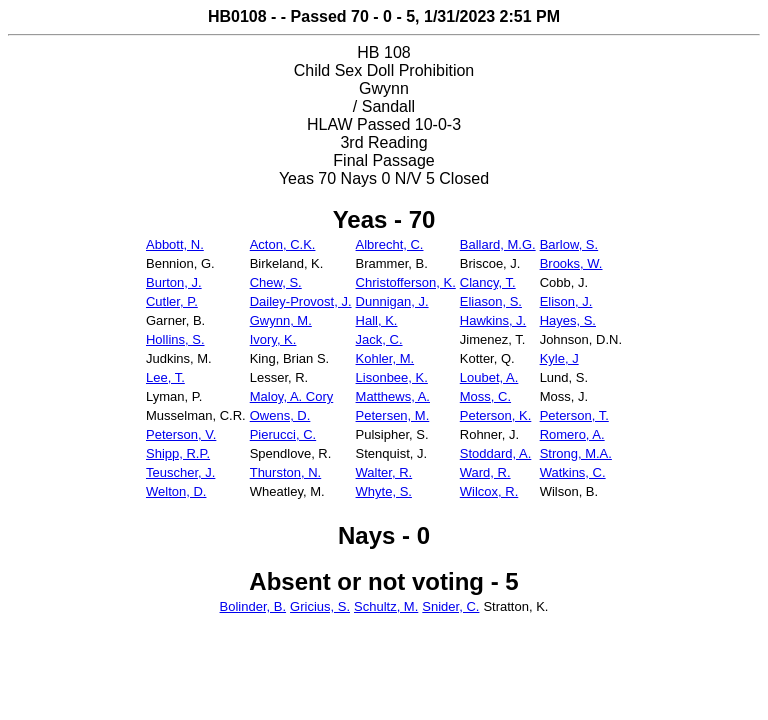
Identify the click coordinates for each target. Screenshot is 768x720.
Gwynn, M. (281, 320)
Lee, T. (165, 377)
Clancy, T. (488, 282)
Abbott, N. (175, 244)
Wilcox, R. (489, 491)
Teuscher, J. (180, 472)
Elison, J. (566, 301)
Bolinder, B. (253, 606)
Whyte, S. (384, 491)
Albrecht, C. (390, 244)
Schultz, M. (386, 606)
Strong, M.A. (576, 453)
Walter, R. (384, 472)
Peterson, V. (181, 434)
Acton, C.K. (283, 244)
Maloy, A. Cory (292, 396)
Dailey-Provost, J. (301, 301)
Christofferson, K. (406, 282)
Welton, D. (176, 491)
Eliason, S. (491, 301)
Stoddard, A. (496, 453)
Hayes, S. (568, 320)
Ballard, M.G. (498, 244)
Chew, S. (276, 282)
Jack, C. (379, 339)
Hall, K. (377, 320)
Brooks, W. (571, 263)
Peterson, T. (574, 415)
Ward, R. (485, 472)
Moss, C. (485, 396)
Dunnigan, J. (392, 301)
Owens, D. (280, 415)
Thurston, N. (286, 472)
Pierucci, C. (283, 434)
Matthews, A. (393, 396)
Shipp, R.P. (178, 453)
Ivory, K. (273, 339)
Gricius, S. (320, 606)
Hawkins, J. (493, 320)
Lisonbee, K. (392, 377)
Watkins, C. (573, 472)
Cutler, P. (172, 301)
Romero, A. (572, 434)
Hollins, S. (175, 339)
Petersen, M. (393, 415)
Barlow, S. (569, 244)
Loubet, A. (489, 377)
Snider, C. (450, 606)
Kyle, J (559, 358)
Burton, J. (174, 282)
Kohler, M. (385, 358)
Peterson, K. (496, 415)
